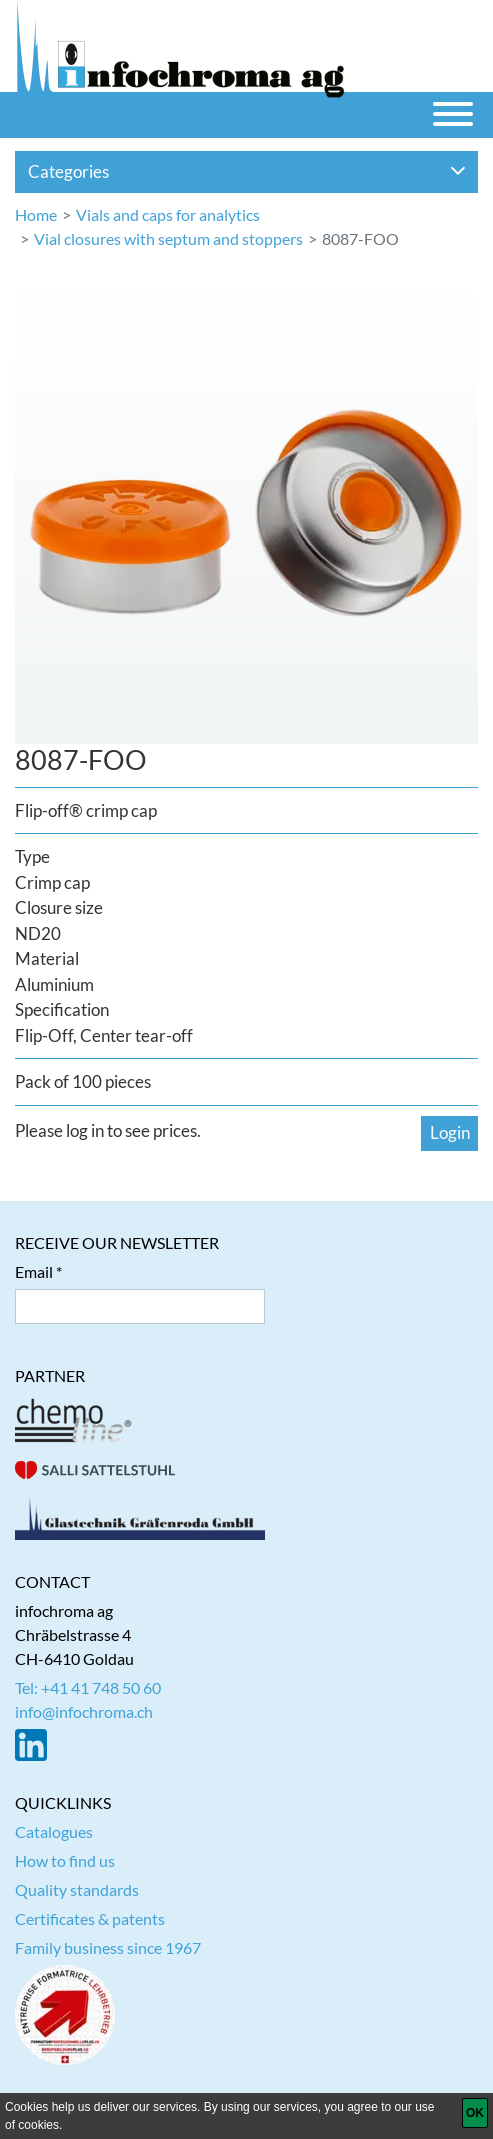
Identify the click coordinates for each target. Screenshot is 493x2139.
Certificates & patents (90, 1918)
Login (450, 1132)
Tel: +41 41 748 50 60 (88, 1687)
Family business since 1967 (108, 1947)
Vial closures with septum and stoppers (168, 238)
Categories (247, 171)
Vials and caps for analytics (168, 214)
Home (36, 214)
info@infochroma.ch (84, 1711)
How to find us (65, 1860)
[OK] (475, 2113)
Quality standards (77, 1889)
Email (34, 1271)
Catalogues (54, 1831)
